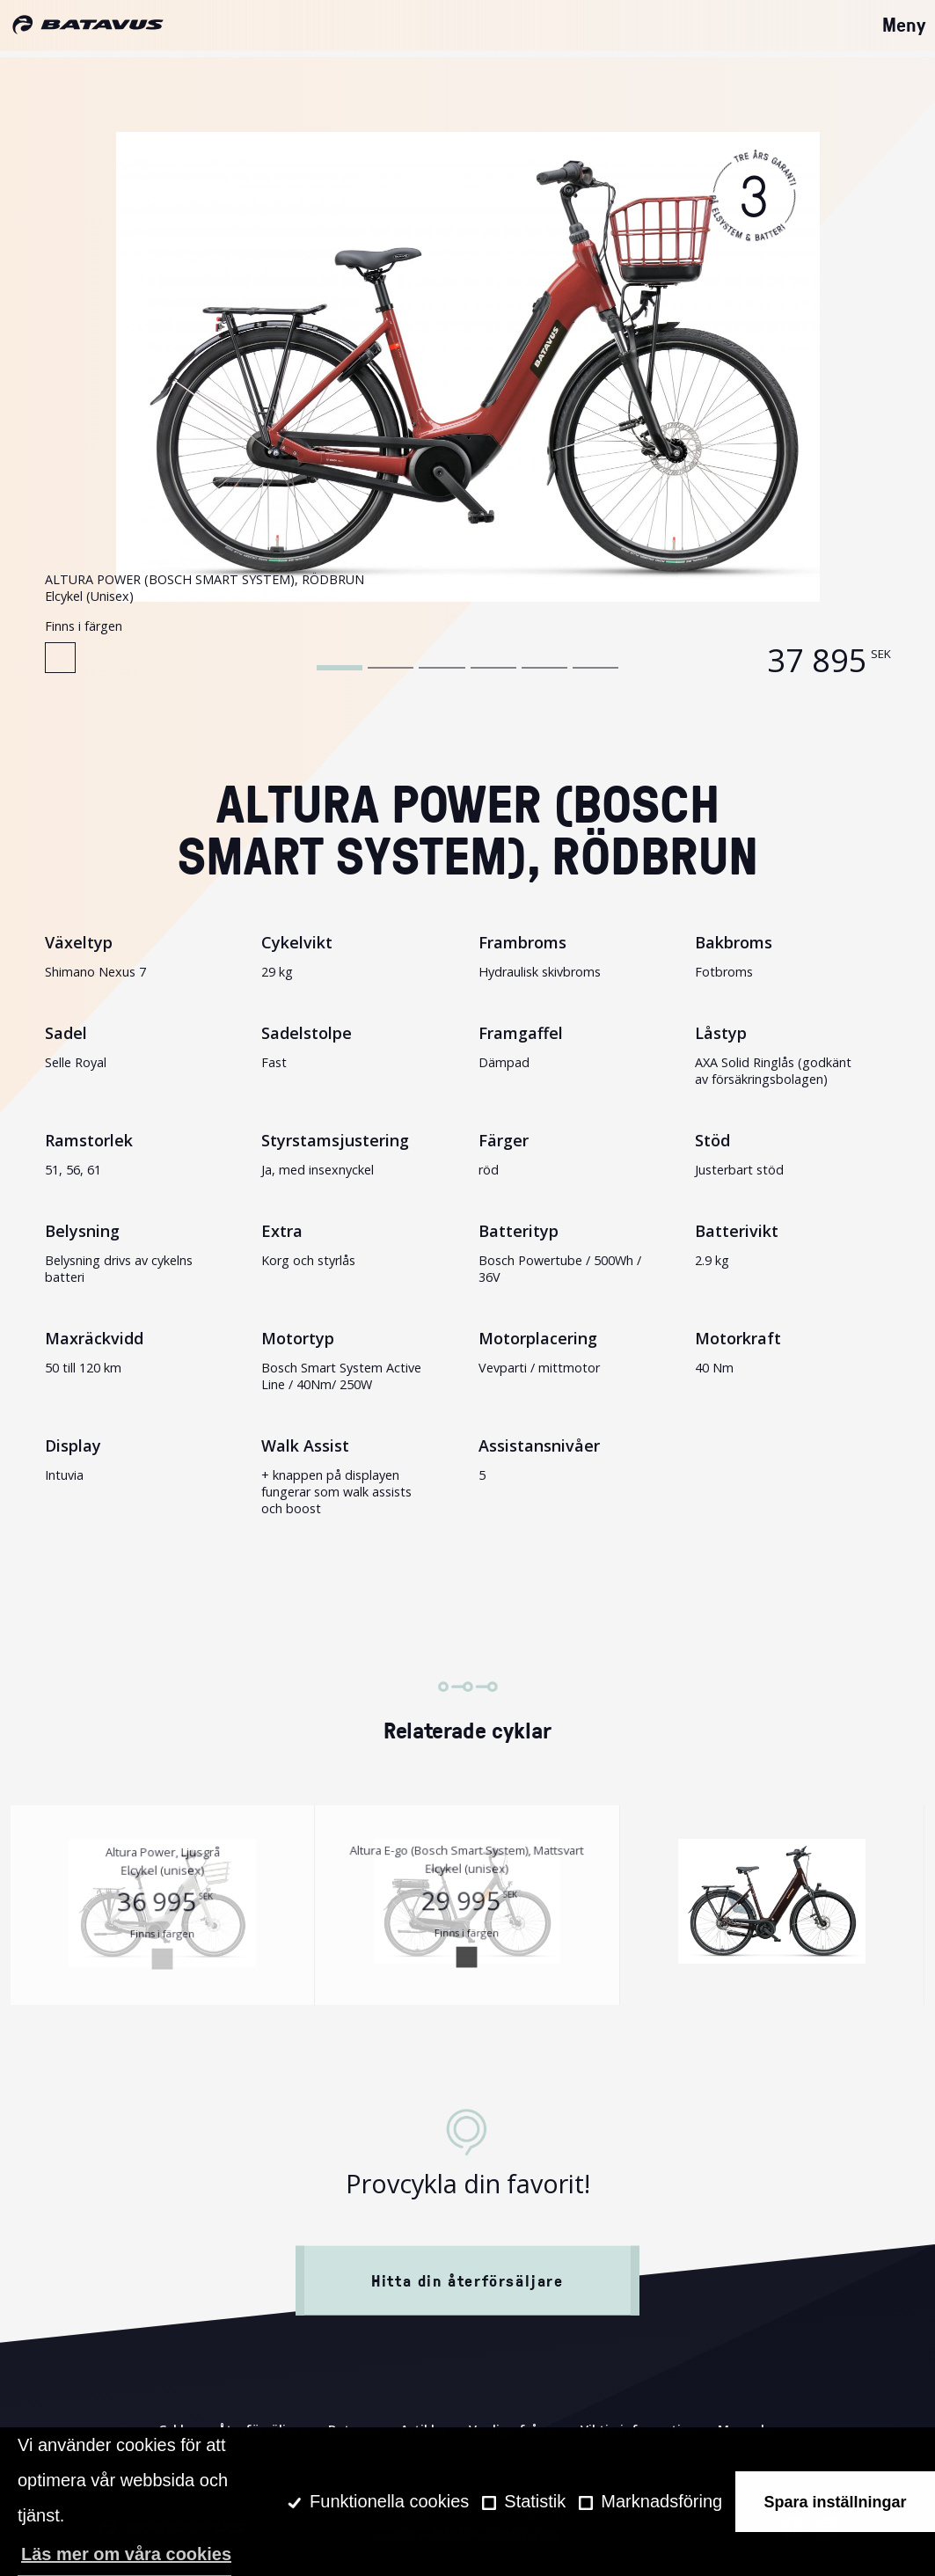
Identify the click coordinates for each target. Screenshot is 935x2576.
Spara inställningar (835, 2502)
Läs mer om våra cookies (126, 2554)
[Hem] (88, 25)
